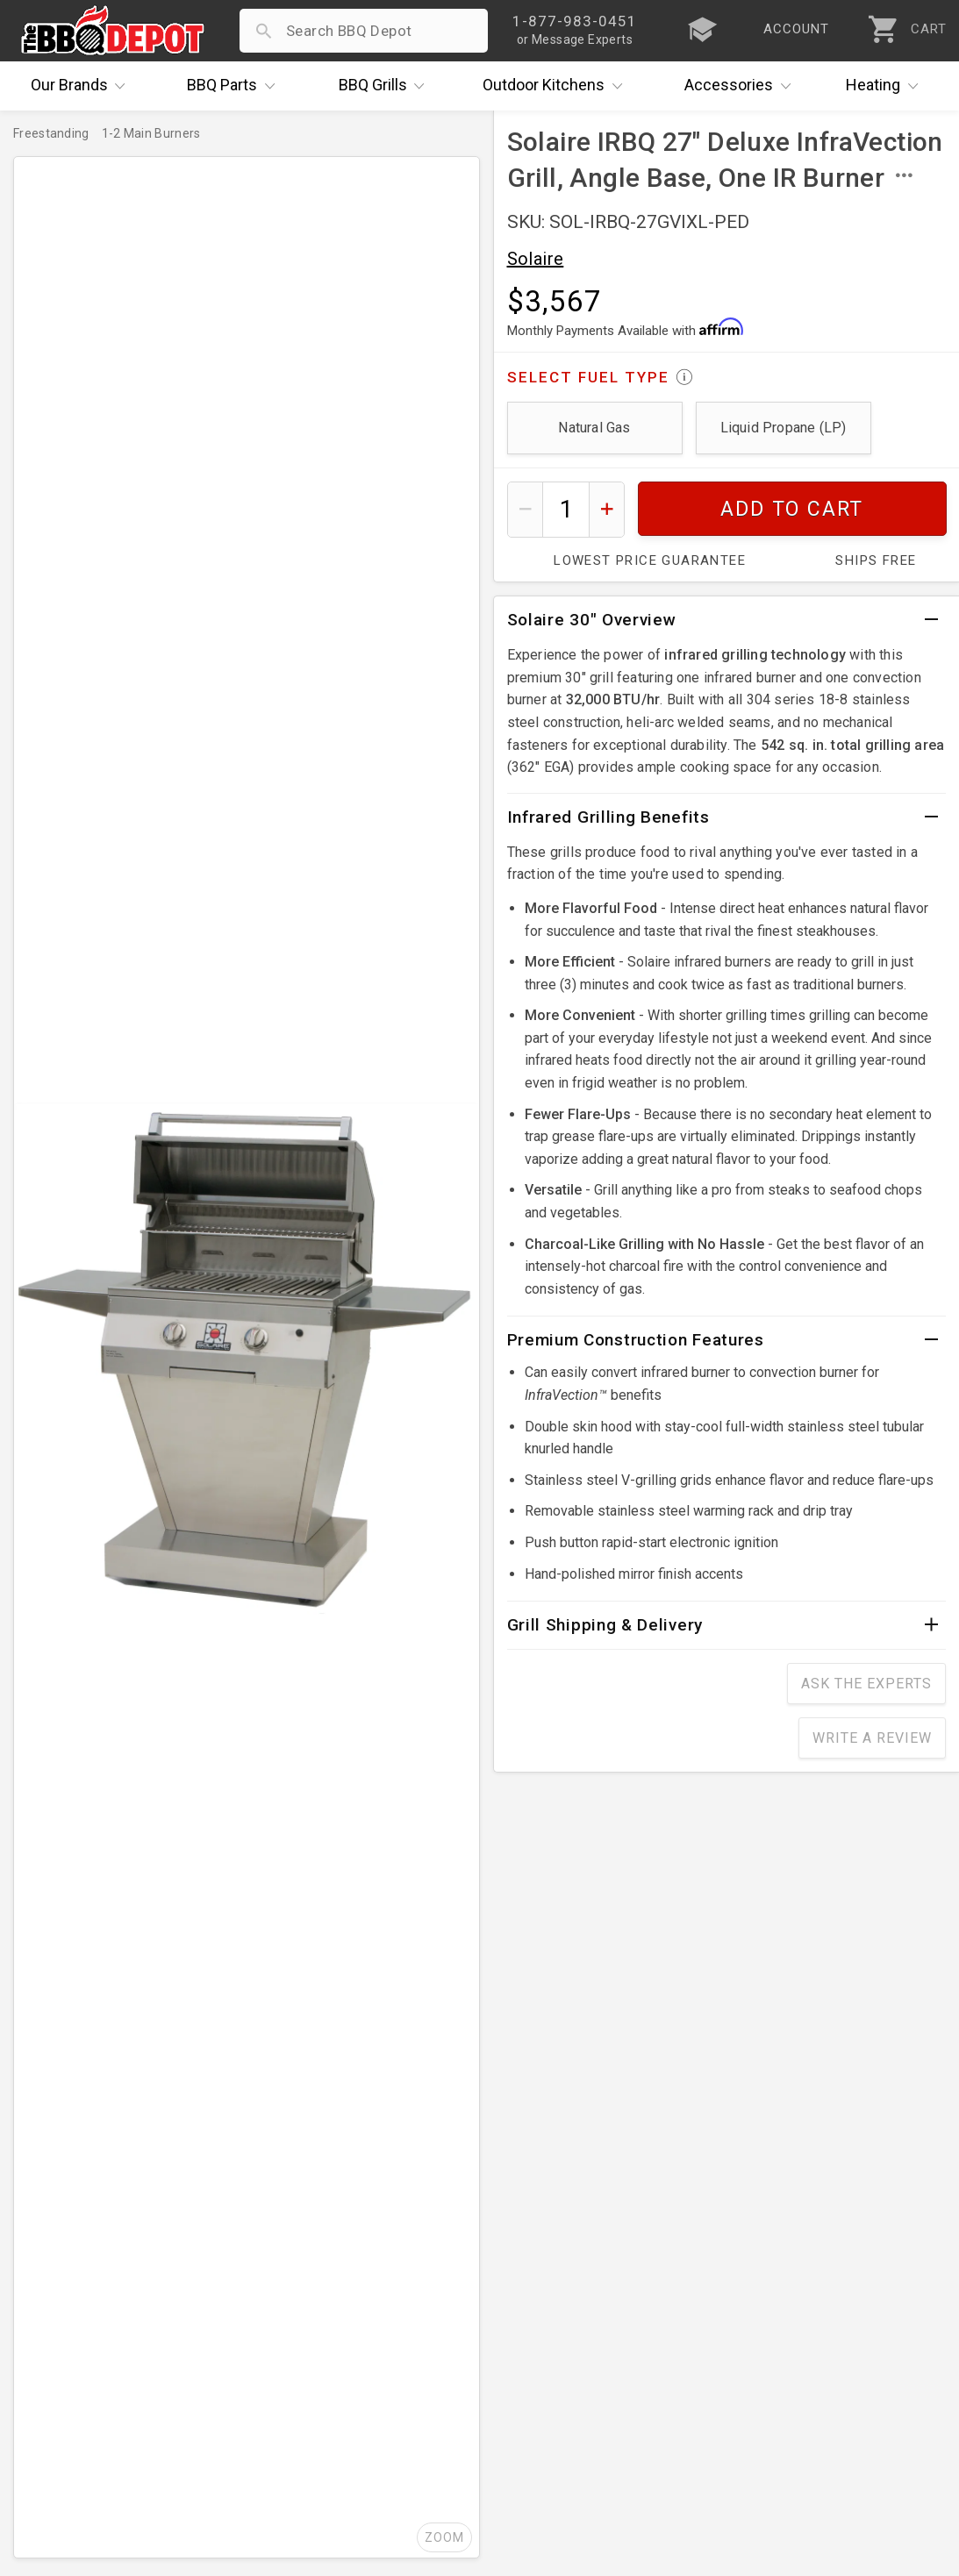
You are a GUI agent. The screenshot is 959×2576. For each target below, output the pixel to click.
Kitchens (557, 86)
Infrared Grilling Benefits (608, 817)
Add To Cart (791, 509)
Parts (235, 86)
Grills (386, 86)
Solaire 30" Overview (591, 620)
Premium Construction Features (635, 1340)
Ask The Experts (866, 1683)
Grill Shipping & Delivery (605, 1625)
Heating (886, 86)
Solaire (535, 258)
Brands (82, 86)
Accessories (741, 86)
